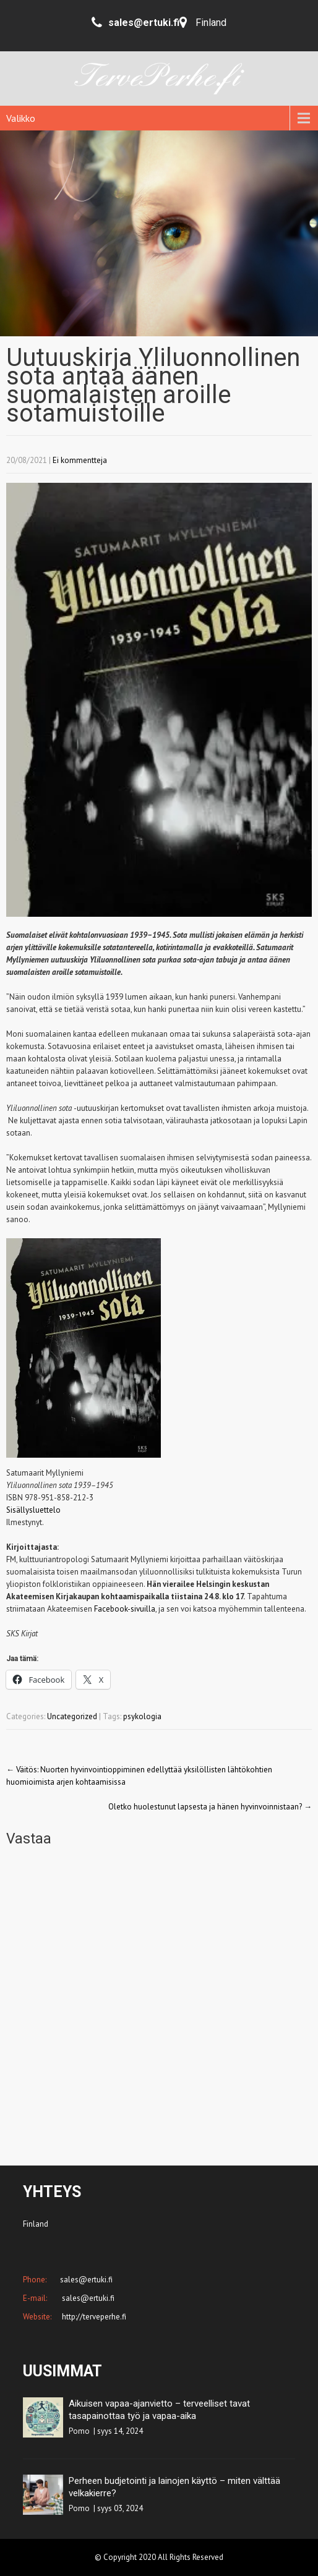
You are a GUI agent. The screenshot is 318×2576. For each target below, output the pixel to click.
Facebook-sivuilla (124, 1609)
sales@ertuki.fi (87, 2298)
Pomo (79, 2431)
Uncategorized (72, 1716)
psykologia (142, 1716)
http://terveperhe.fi (93, 2316)
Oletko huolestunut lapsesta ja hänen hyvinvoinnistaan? (210, 1806)
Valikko (20, 118)
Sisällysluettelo (33, 1510)
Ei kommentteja (80, 460)
